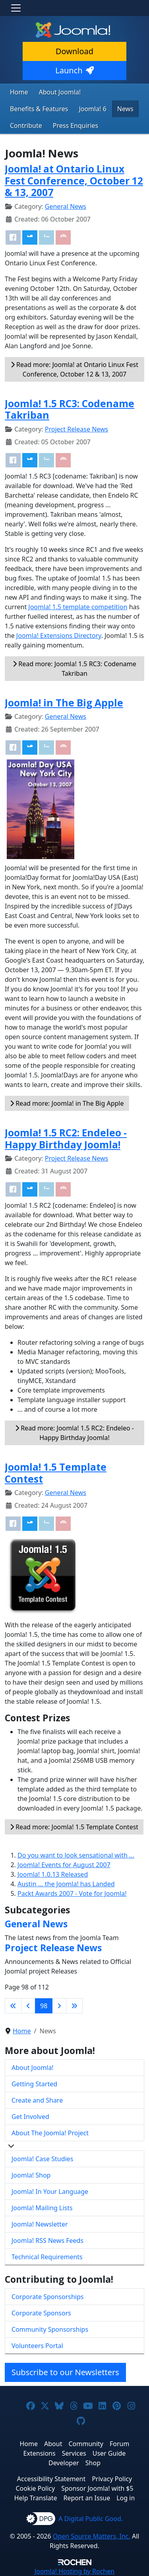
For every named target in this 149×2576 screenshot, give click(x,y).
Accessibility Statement (51, 2478)
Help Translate (35, 2498)
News (125, 108)
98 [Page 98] (43, 2005)
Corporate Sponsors (41, 2313)
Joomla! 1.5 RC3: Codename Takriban (69, 409)
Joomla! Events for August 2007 (63, 1864)
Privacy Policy (112, 2478)
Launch (74, 70)
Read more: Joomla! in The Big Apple (67, 1103)
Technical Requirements (47, 2256)
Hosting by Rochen (74, 2571)
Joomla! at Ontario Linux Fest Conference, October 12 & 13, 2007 (74, 180)
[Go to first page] (13, 2005)
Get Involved (30, 2116)
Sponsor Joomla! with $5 (97, 2488)
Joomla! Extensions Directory (58, 635)
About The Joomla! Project (50, 2133)
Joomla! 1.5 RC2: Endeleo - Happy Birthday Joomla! (66, 1138)
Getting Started (34, 2084)
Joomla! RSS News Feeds (47, 2240)
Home (19, 92)
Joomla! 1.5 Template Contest (55, 1472)
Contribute (26, 125)
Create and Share (37, 2100)
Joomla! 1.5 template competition (77, 606)
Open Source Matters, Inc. (91, 2536)
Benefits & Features (39, 108)
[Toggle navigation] (16, 8)
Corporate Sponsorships (47, 2296)
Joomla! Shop (31, 2175)
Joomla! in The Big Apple (64, 702)
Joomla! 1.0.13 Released (52, 1874)
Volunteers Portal (37, 2345)
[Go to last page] (74, 2005)
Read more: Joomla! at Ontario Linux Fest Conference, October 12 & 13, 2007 (74, 369)
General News (65, 206)
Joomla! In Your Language (50, 2191)
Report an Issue (87, 2498)
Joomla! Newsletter (40, 2224)
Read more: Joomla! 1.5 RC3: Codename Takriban (74, 668)
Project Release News (76, 429)
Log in (125, 2498)
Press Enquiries (76, 125)
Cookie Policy (35, 2488)
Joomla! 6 (92, 108)
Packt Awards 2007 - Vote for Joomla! (72, 1893)
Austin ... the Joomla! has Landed (66, 1884)
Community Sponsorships (50, 2329)
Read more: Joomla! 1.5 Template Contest (74, 1827)
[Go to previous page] (28, 2005)
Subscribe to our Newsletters (65, 2372)
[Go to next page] (59, 2005)
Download (74, 51)
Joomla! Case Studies (42, 2158)
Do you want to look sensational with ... (75, 1855)
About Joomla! (60, 92)
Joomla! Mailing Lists (42, 2207)
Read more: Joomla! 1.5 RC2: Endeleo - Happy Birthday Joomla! (74, 1433)
